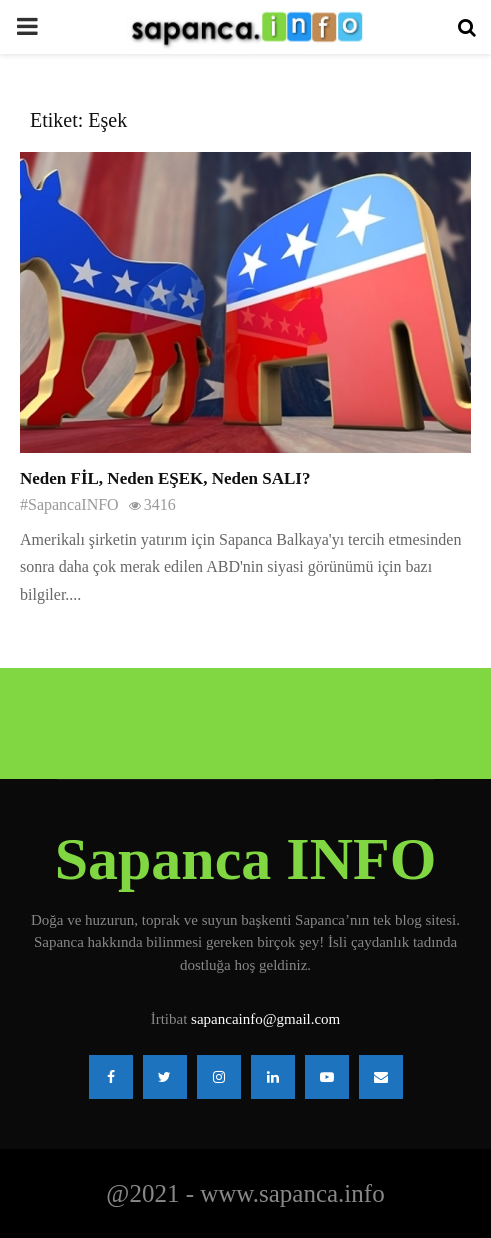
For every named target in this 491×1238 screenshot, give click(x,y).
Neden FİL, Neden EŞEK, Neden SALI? (165, 478)
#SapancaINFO (69, 504)
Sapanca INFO (246, 859)
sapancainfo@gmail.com (265, 1019)
